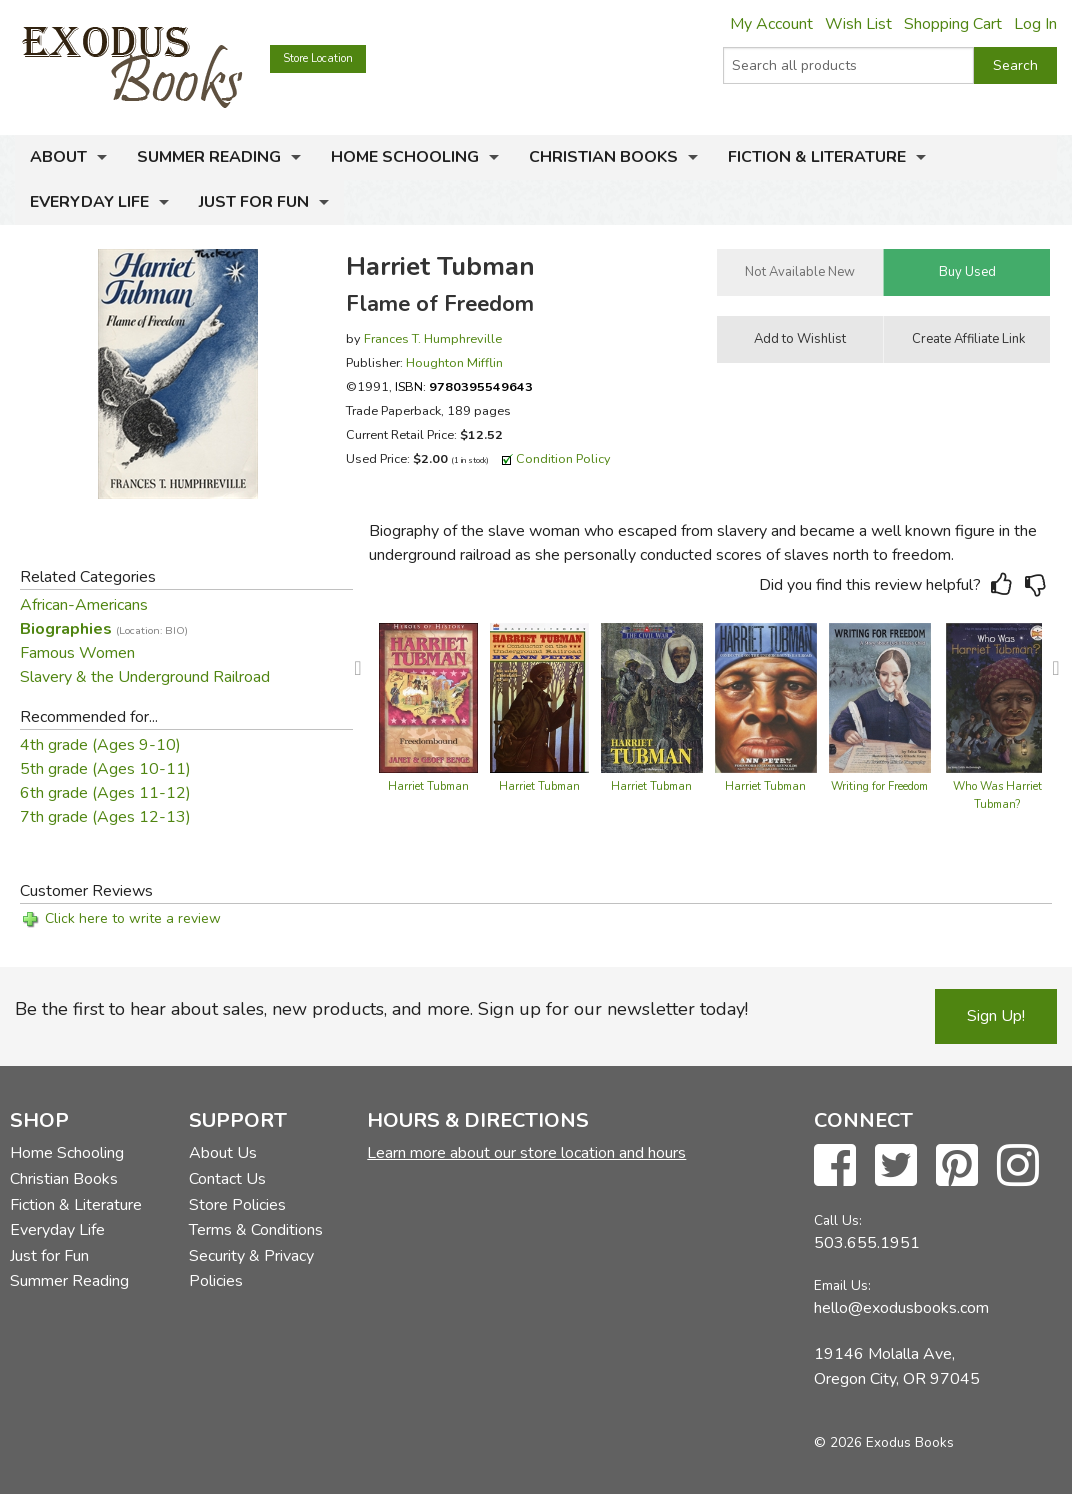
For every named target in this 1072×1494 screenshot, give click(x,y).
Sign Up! (996, 1016)
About (58, 157)
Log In (1035, 24)
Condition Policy (563, 458)
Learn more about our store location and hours (526, 1153)
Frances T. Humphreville (433, 338)
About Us (223, 1153)
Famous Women (77, 653)
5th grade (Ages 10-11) (105, 769)
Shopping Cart (953, 24)
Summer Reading (209, 157)
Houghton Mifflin (454, 362)
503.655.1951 (867, 1243)
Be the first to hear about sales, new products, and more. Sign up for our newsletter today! (381, 1009)
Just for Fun (254, 202)
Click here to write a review (133, 918)
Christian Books (603, 157)
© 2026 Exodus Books (884, 1442)
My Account (771, 24)
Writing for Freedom (879, 786)
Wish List (858, 24)
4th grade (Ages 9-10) (100, 745)
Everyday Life (89, 202)
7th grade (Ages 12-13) (105, 817)
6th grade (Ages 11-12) (105, 793)
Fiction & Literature (817, 157)
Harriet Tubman (428, 786)
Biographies (104, 629)
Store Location (318, 58)
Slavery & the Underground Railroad (145, 677)
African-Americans (84, 605)
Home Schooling (405, 157)
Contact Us (227, 1179)
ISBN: (464, 386)
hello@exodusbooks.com (901, 1308)
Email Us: (842, 1285)
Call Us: (838, 1220)
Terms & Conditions (256, 1230)
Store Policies (237, 1205)
